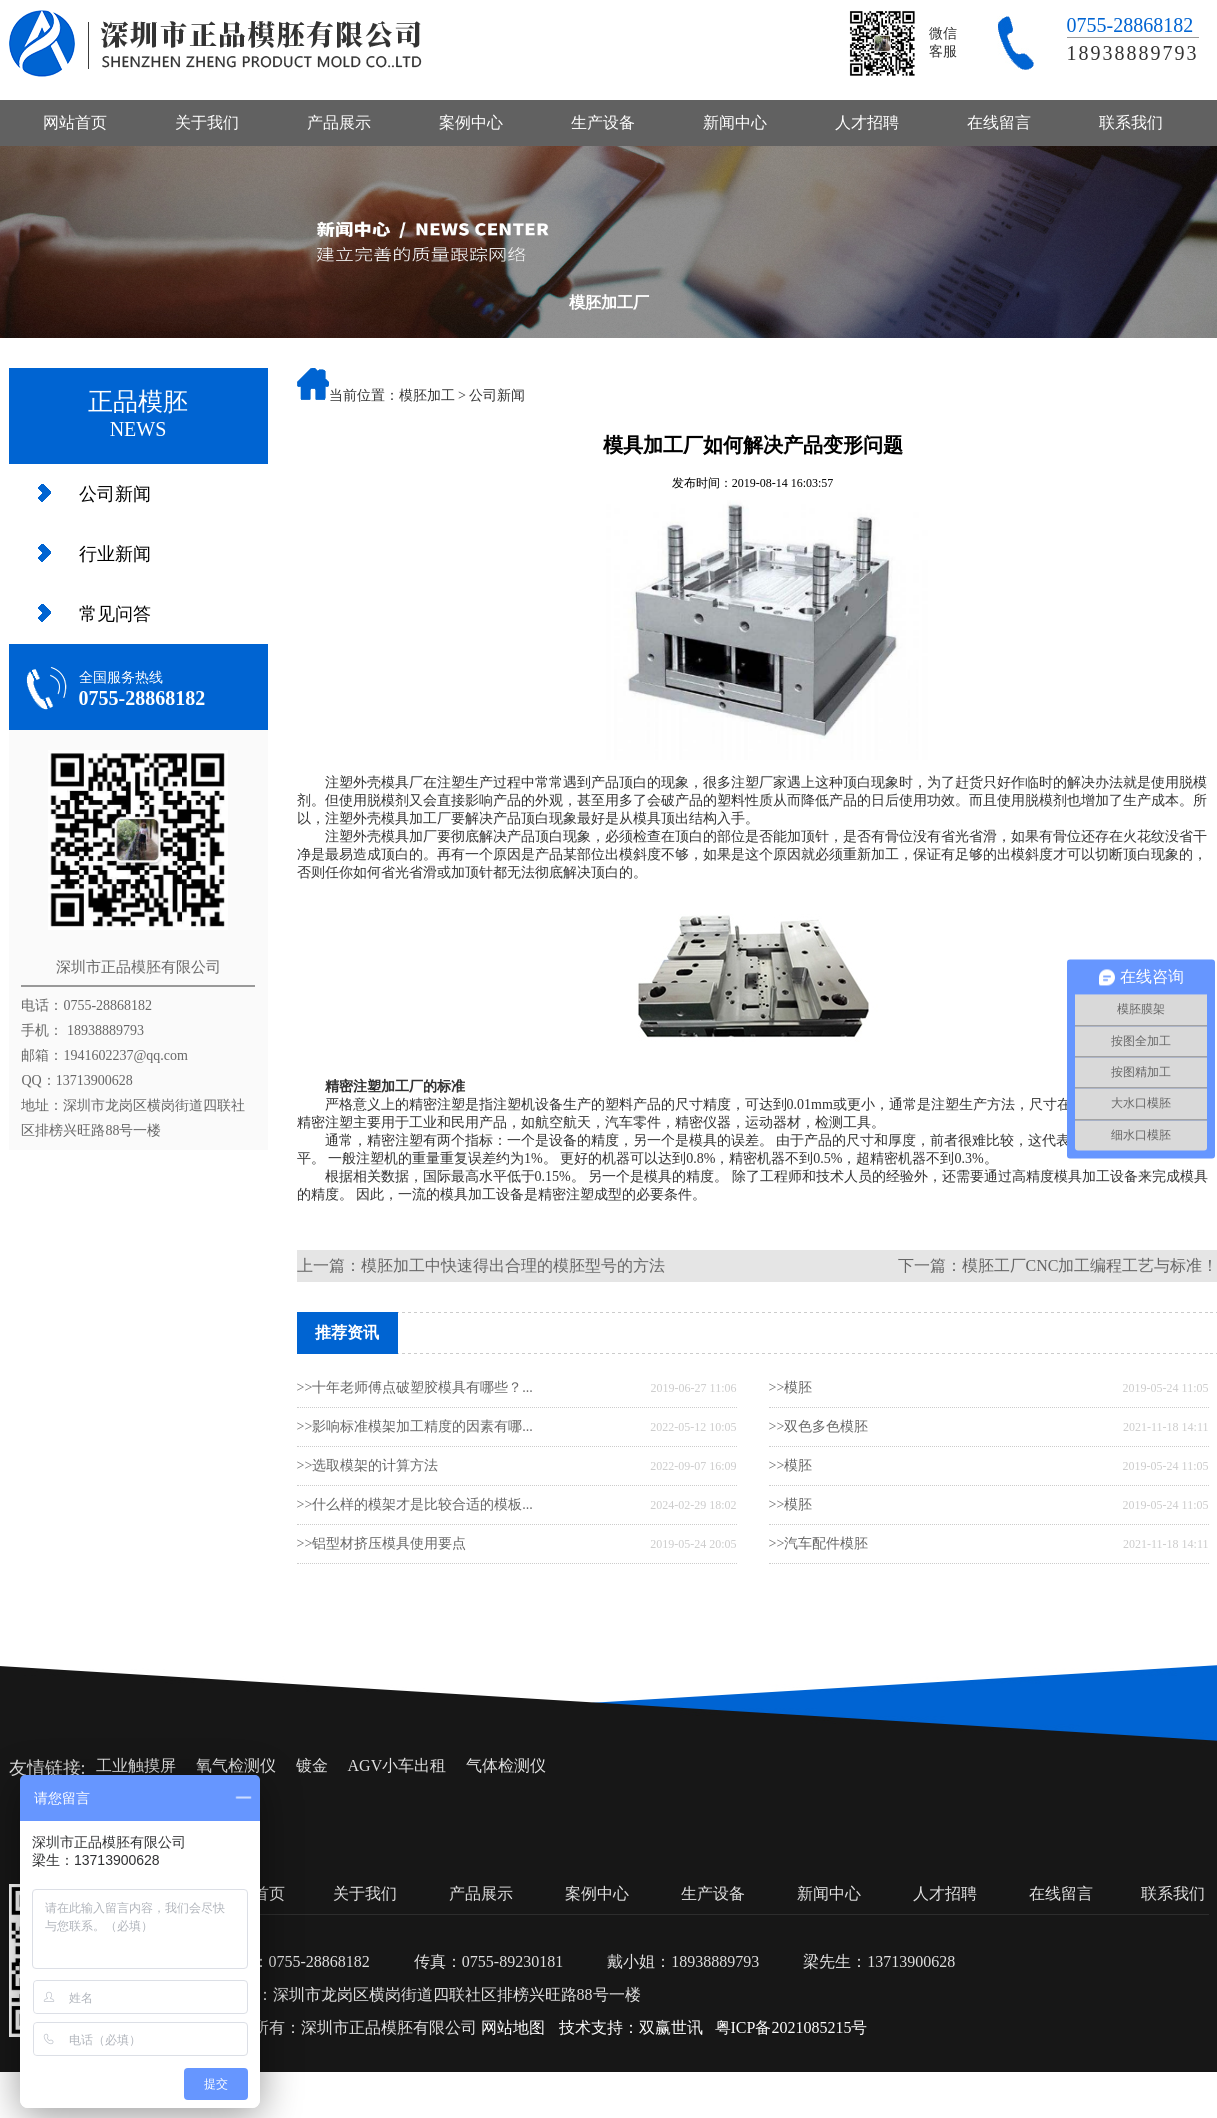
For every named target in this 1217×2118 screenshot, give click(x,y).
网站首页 (75, 122)
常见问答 (115, 614)
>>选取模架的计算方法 (368, 1465)
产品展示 (339, 122)
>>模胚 (791, 1387)
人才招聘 (867, 122)
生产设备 (603, 122)
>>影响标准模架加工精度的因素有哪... (415, 1426)
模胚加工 (427, 395)
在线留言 (999, 122)
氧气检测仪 (236, 1765)
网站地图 (513, 2027)
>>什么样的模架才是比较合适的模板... (415, 1504)
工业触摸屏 (136, 1765)
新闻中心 (735, 122)
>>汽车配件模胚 (819, 1543)
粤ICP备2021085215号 (791, 2027)
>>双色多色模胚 (819, 1426)
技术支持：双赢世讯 (631, 2027)
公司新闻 (115, 494)
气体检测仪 (506, 1765)
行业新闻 (115, 554)
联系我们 (1131, 122)
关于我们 (207, 122)
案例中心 (471, 122)
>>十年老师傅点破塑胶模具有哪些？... (415, 1387)
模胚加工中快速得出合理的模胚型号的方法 (513, 1265)
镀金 (312, 1765)
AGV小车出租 (397, 1765)
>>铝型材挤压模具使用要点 (382, 1543)
